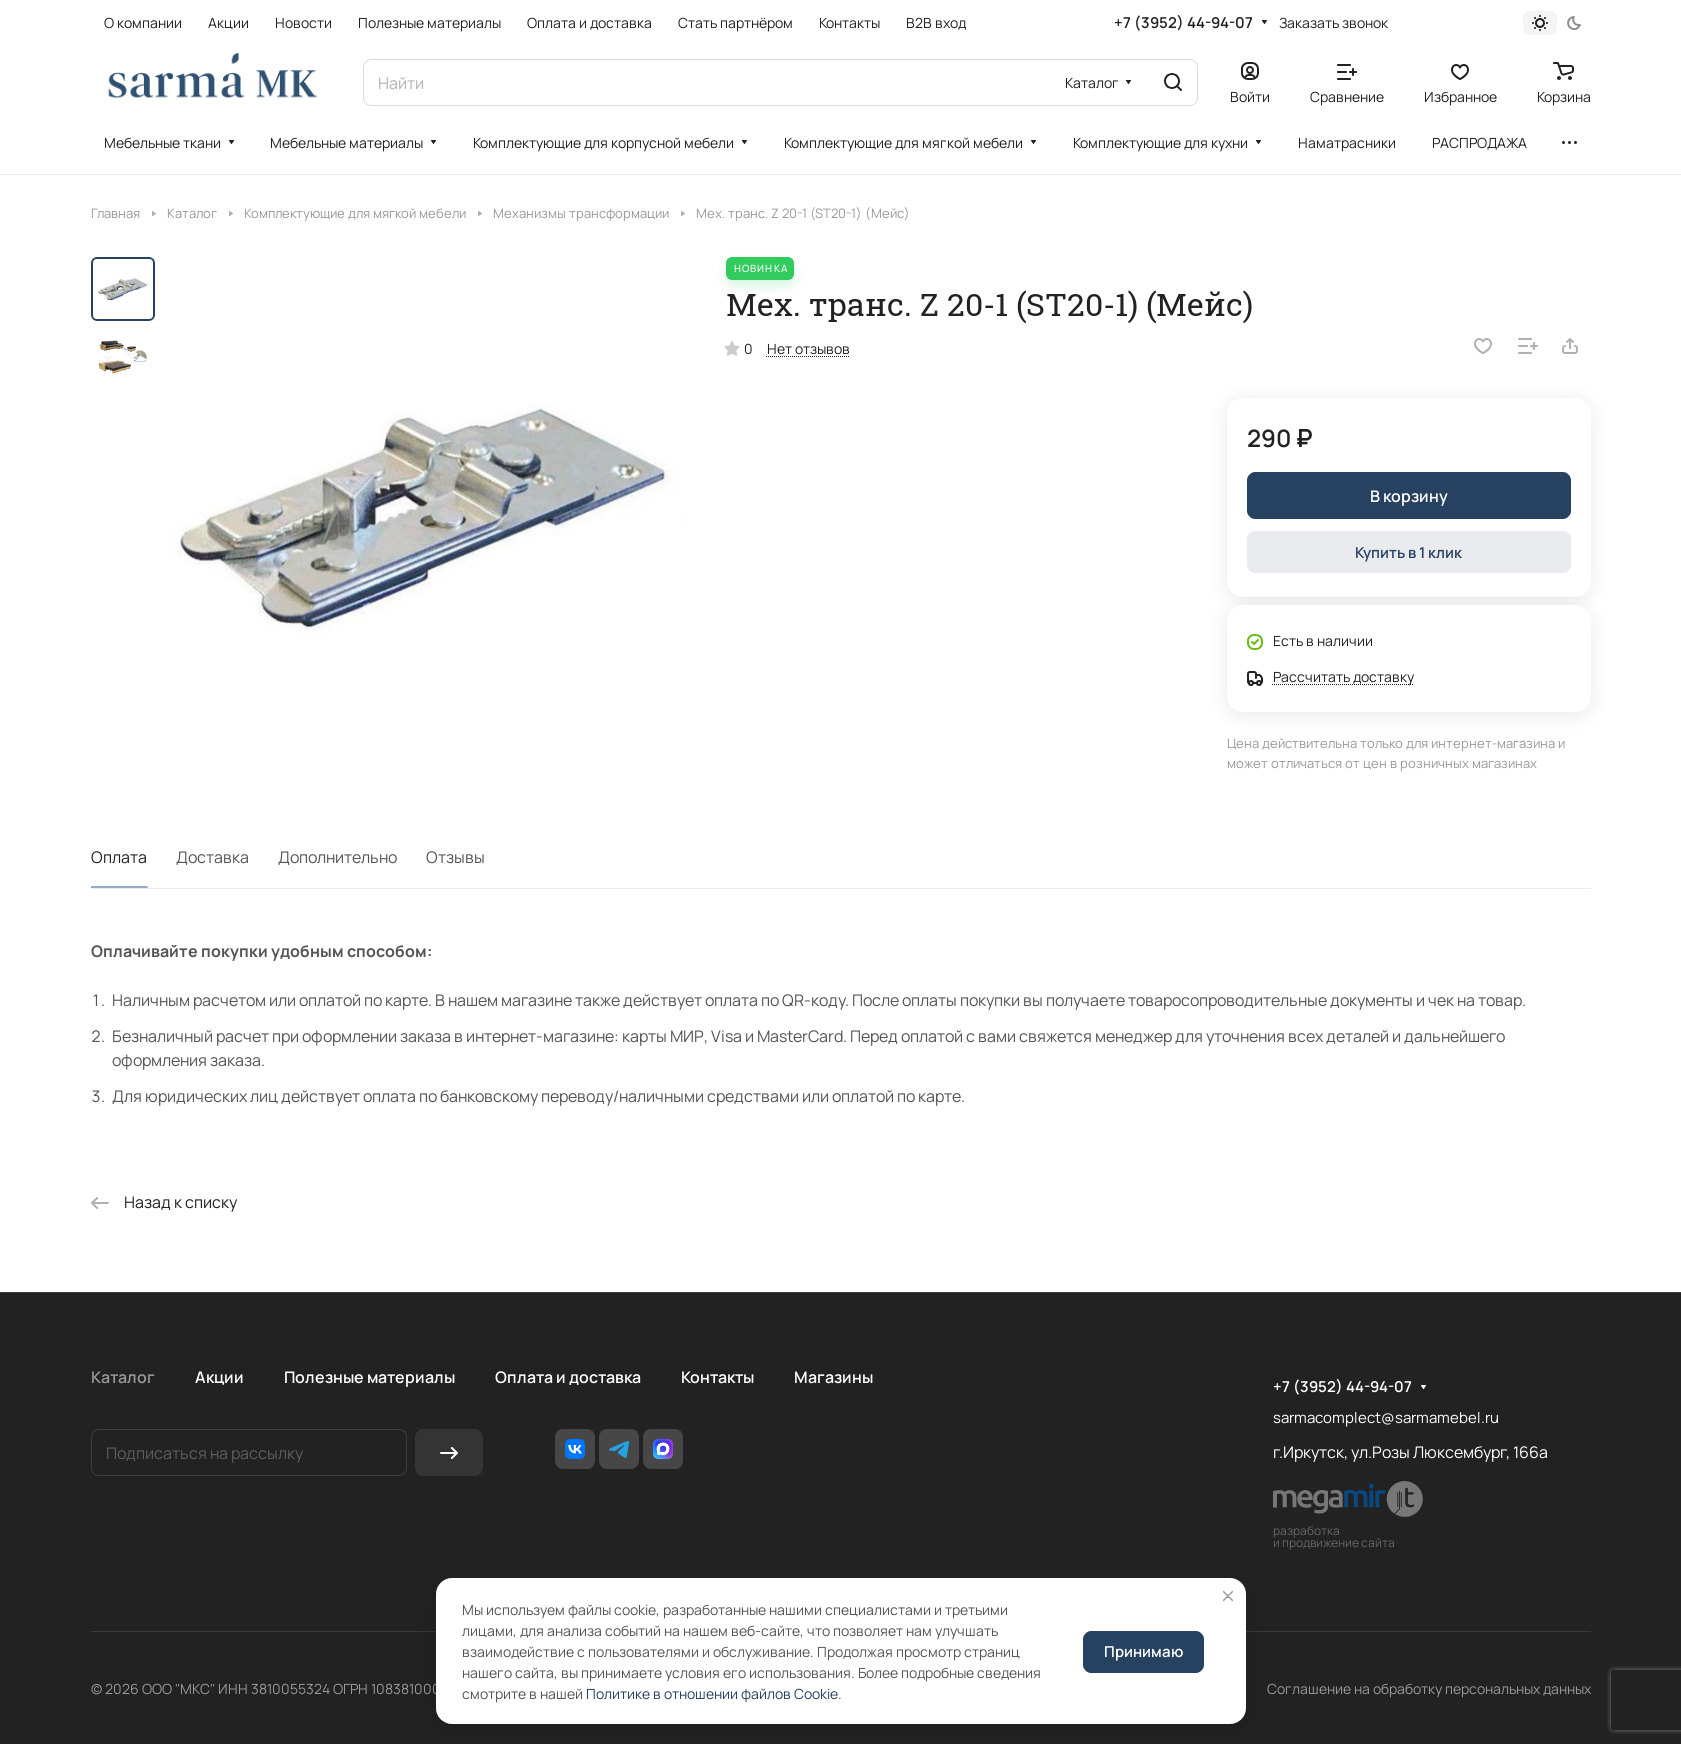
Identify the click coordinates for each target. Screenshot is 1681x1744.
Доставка (212, 857)
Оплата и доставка (568, 1377)
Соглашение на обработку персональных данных (1429, 1688)
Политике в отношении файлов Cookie (712, 1693)
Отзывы (455, 857)
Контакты (717, 1377)
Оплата (119, 857)
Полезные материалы (369, 1377)
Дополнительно (337, 857)
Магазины (833, 1377)
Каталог (123, 1377)
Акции (219, 1377)
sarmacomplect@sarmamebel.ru (1386, 1417)
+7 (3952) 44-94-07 (1183, 23)
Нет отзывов (808, 348)
